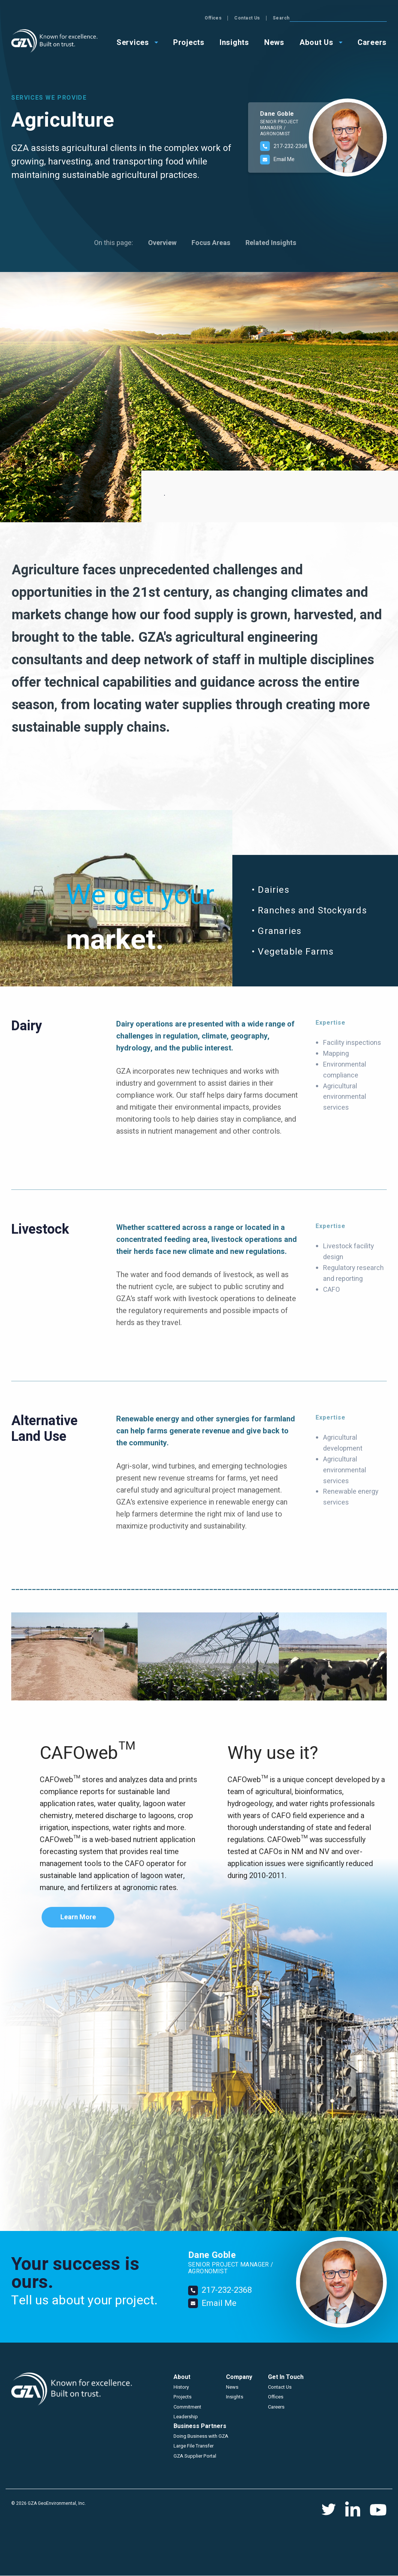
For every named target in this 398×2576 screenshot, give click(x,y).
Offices (310, 18)
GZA (54, 41)
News (232, 2387)
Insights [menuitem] (234, 41)
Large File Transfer (194, 2445)
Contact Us (345, 18)
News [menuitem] (274, 41)
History (181, 2387)
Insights (234, 2396)
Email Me (284, 159)
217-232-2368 (290, 146)
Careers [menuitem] (372, 41)
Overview (162, 243)
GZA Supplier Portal (195, 2455)
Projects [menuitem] (189, 41)
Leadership (186, 2416)
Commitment (187, 2406)
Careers (276, 2406)
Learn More (78, 1917)
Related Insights (270, 243)
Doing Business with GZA (201, 2436)
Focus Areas (211, 243)
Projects (183, 2396)
